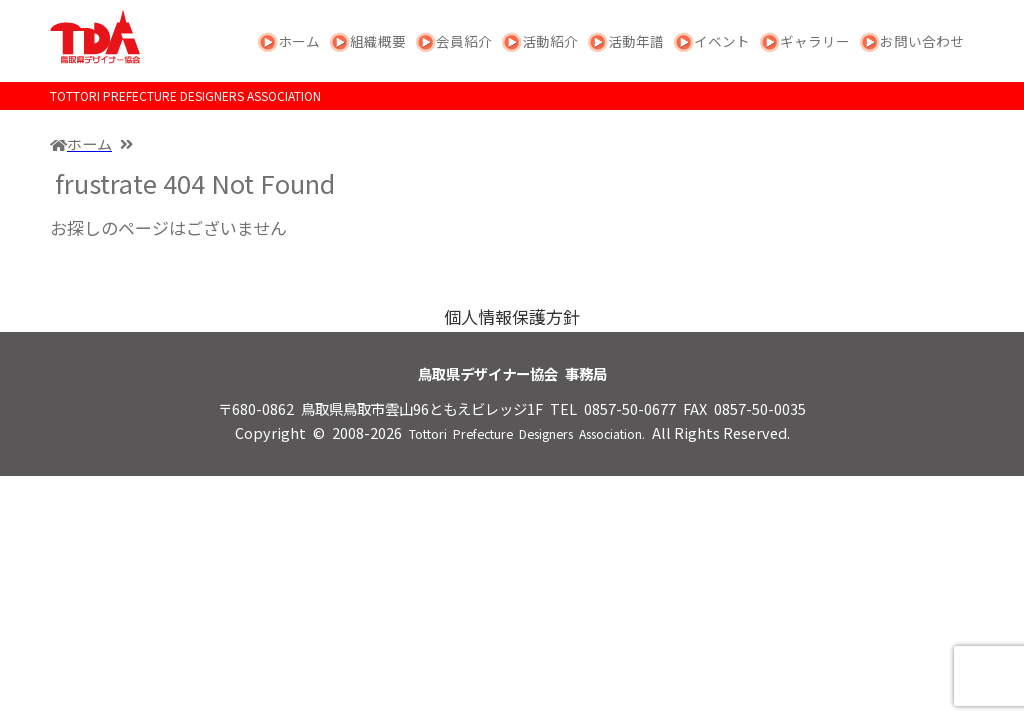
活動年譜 (636, 41)
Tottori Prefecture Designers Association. (527, 434)
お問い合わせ (922, 41)
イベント (722, 41)
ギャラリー (815, 41)
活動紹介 (550, 41)
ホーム (299, 41)
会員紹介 (464, 41)
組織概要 (378, 41)
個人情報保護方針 (512, 316)
